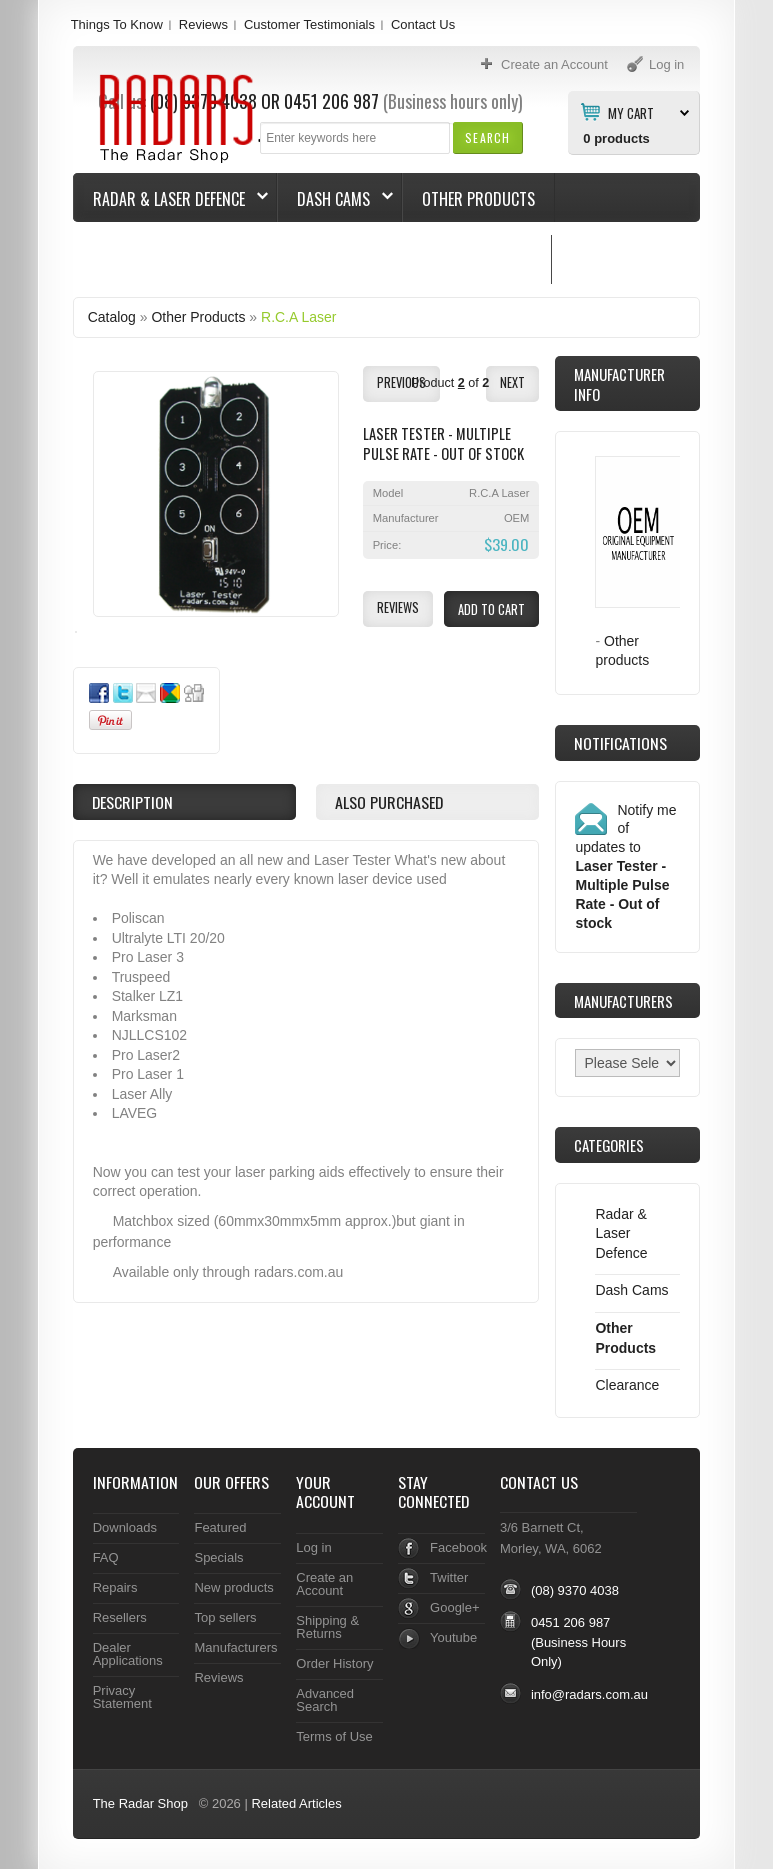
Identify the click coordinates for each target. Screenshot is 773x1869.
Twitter (449, 1577)
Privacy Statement (122, 1697)
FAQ (106, 1557)
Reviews (203, 24)
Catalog (112, 317)
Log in (313, 1547)
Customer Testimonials (309, 24)
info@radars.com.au (589, 1694)
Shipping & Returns (327, 1627)
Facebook (458, 1547)
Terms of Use (334, 1736)
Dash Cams (335, 199)
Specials (218, 1557)
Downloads (125, 1527)
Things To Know (117, 24)
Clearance (627, 1385)
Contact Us (423, 24)
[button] (487, 137)
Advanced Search (325, 1700)
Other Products (478, 199)
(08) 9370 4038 (575, 1590)
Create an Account (324, 1584)
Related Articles (296, 1803)
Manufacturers (235, 1647)
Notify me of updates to (625, 866)
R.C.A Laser (298, 317)
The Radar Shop (140, 1803)
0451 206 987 (570, 1622)
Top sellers (225, 1617)
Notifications (620, 743)
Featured (220, 1527)
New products (233, 1587)
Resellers (120, 1617)
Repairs (115, 1587)
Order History (334, 1663)
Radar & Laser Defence (171, 199)
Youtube (453, 1637)
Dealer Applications (128, 1654)
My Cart (631, 112)
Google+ (454, 1607)
